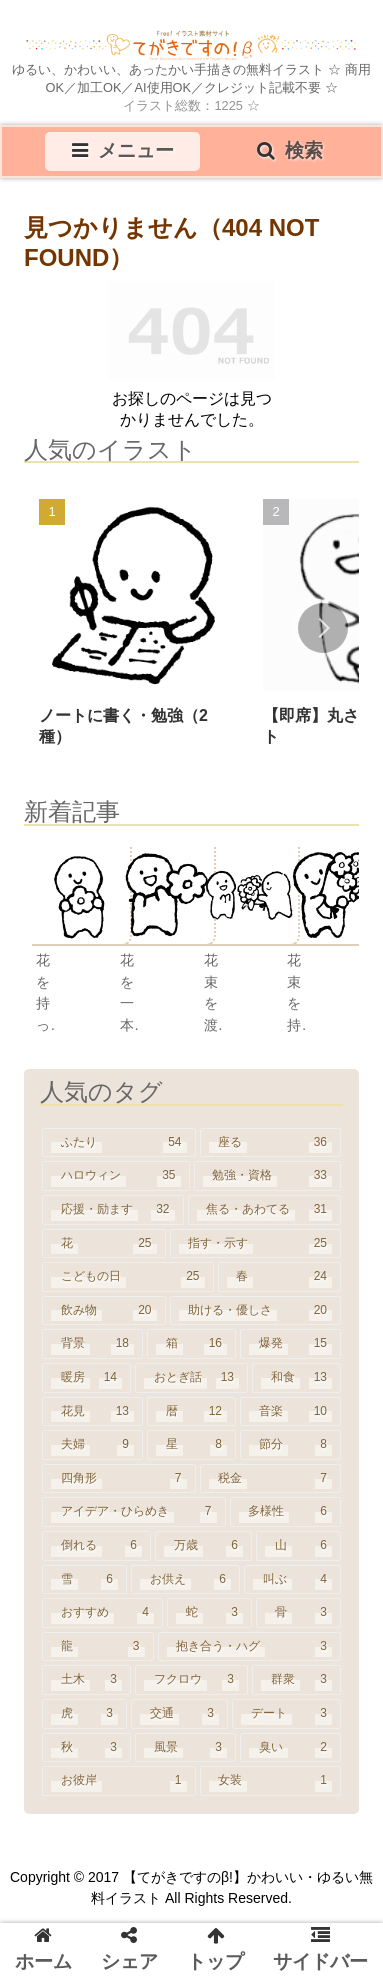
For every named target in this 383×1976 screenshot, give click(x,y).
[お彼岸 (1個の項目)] (119, 1781)
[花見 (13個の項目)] (92, 1412)
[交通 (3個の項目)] (179, 1714)
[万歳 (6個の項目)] (203, 1546)
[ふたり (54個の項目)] (119, 1143)
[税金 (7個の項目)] (271, 1479)
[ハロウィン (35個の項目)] (116, 1176)
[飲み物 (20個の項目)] (104, 1311)
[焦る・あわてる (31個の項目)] (265, 1210)
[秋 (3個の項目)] (86, 1748)
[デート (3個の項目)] (286, 1714)
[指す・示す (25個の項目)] (256, 1244)
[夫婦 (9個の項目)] (92, 1445)
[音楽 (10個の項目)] (290, 1412)
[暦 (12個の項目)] (191, 1412)
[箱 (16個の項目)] (191, 1344)
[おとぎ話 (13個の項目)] (191, 1378)
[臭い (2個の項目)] (290, 1748)
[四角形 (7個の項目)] (119, 1479)
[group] (135, 629)
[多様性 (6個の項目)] (286, 1512)
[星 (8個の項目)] (191, 1445)
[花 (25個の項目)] (104, 1244)
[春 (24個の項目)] (280, 1277)
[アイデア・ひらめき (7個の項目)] (134, 1512)
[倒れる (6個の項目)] (96, 1546)
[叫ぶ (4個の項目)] (292, 1580)
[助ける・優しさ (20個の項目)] (256, 1311)
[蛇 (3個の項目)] (209, 1613)
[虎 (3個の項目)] (84, 1714)
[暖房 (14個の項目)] (86, 1378)
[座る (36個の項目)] (271, 1143)
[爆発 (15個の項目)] (290, 1344)
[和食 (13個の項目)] (296, 1378)
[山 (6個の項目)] (298, 1546)
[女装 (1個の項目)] (271, 1781)
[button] (323, 628)
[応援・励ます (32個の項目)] (113, 1210)
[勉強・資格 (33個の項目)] (268, 1176)
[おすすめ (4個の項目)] (102, 1613)
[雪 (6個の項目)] (84, 1580)
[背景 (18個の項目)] (92, 1344)
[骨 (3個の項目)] (298, 1613)
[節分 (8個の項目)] (290, 1445)
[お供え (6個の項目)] (185, 1580)
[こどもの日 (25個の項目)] (128, 1277)
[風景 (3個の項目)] (185, 1748)
